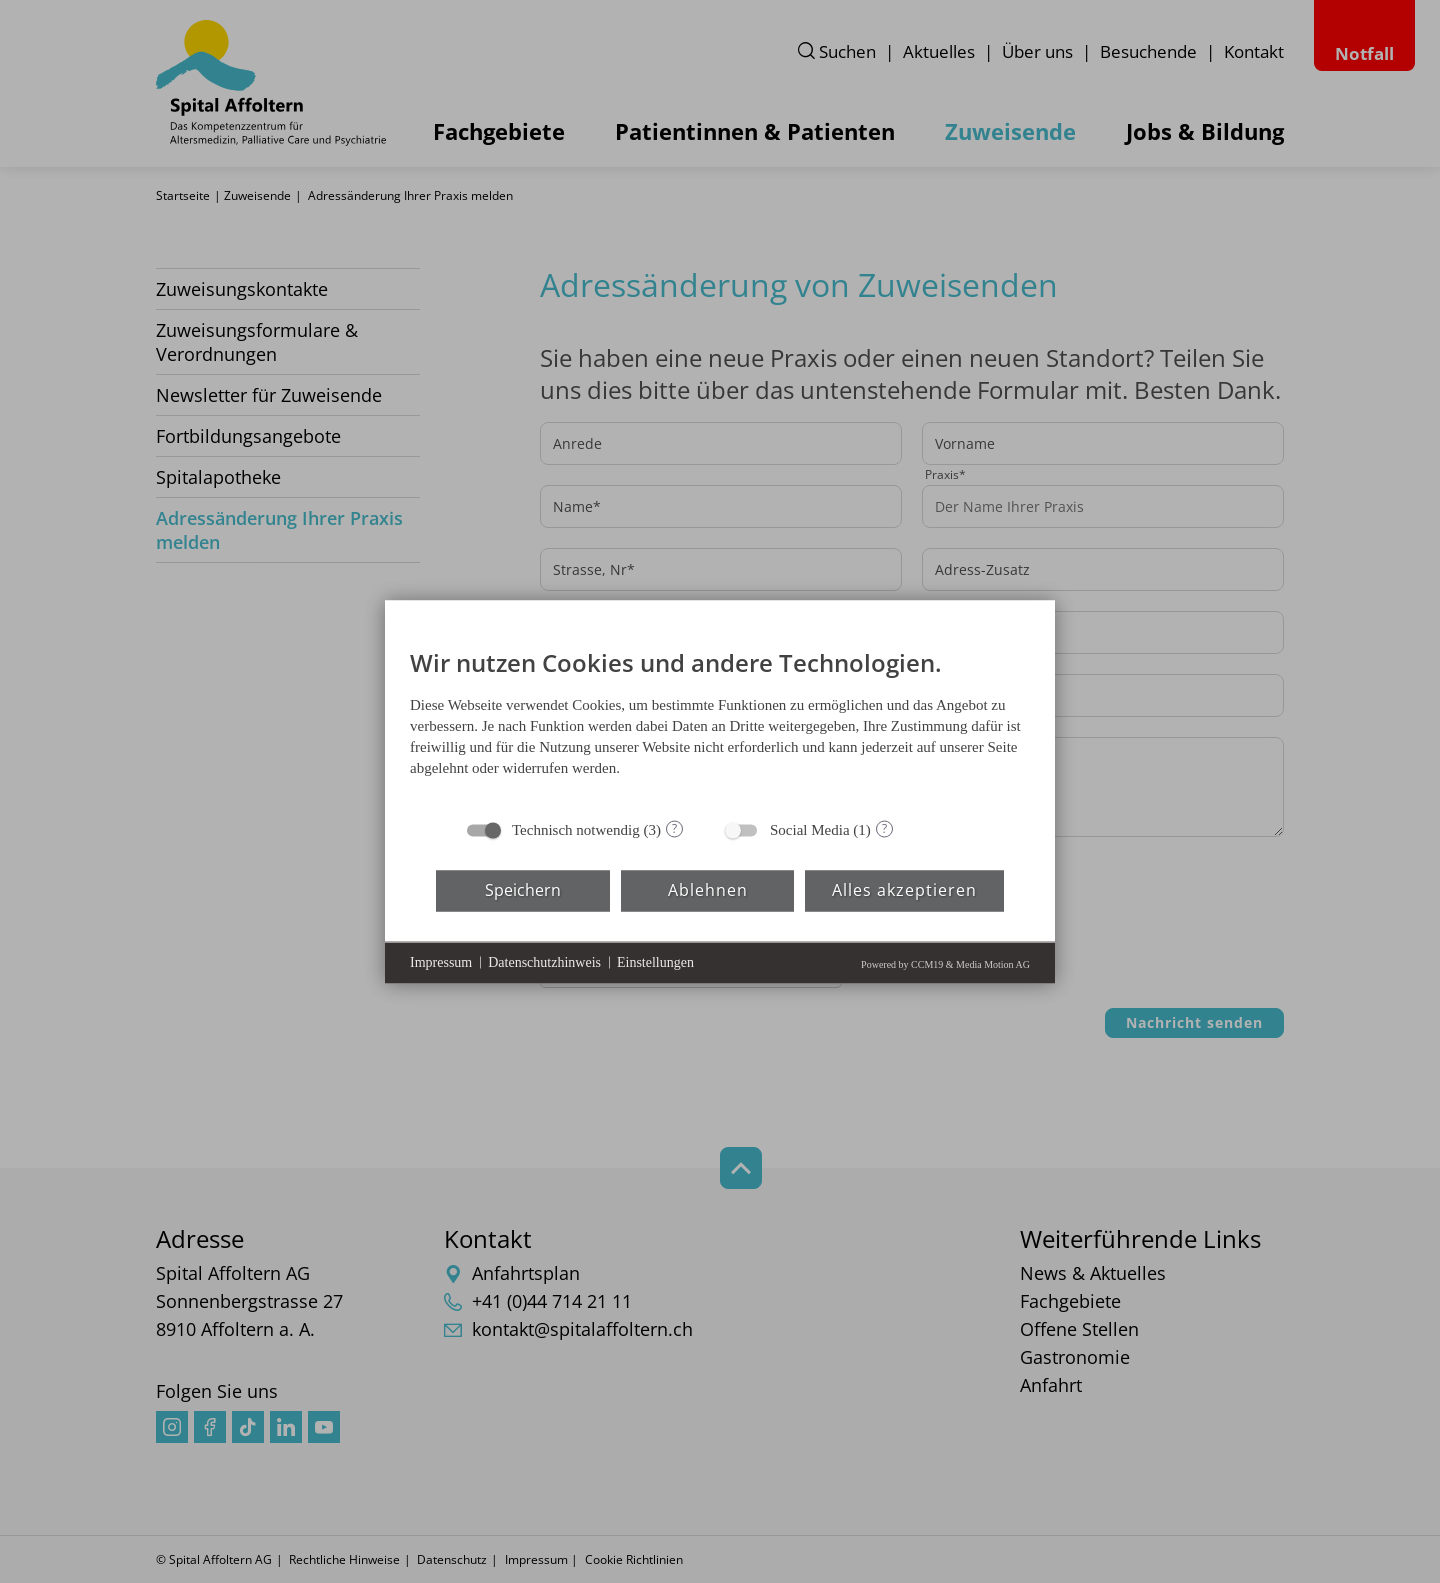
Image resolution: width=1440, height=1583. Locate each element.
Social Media (810, 829)
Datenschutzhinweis (544, 962)
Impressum (441, 962)
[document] (720, 717)
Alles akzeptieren (904, 890)
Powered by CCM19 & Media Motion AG (945, 963)
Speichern (523, 890)
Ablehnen (708, 890)
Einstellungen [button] (655, 962)
